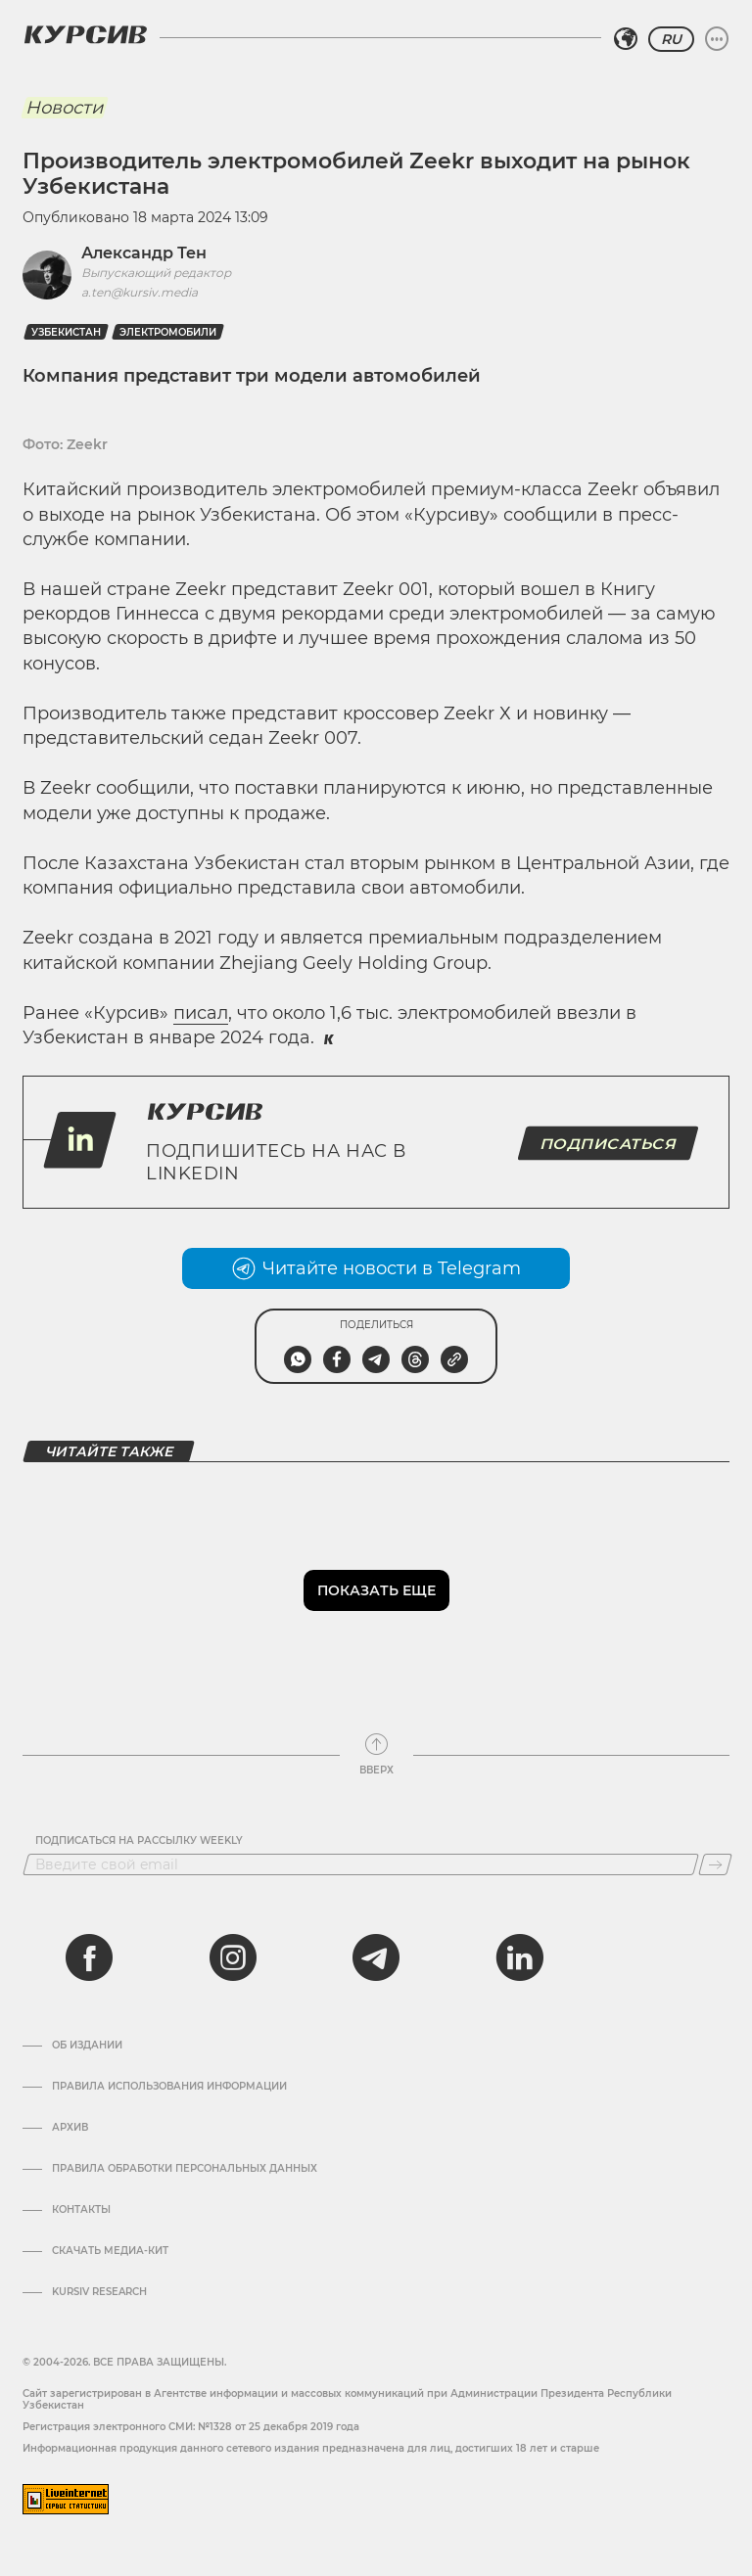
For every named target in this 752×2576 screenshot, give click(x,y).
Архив (70, 2128)
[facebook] (89, 1957)
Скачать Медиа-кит (110, 2251)
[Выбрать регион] (625, 39)
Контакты (81, 2210)
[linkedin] (518, 1957)
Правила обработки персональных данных (184, 2169)
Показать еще (376, 1590)
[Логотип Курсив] (85, 34)
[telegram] (376, 1957)
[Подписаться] (715, 1864)
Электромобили (167, 332)
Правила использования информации (169, 2087)
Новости (64, 107)
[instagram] (233, 1957)
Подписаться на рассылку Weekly (139, 1841)
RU (671, 39)
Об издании (87, 2045)
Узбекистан (66, 332)
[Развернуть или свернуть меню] (716, 39)
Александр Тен (144, 253)
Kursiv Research (99, 2292)
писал (200, 1013)
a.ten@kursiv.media (139, 292)
